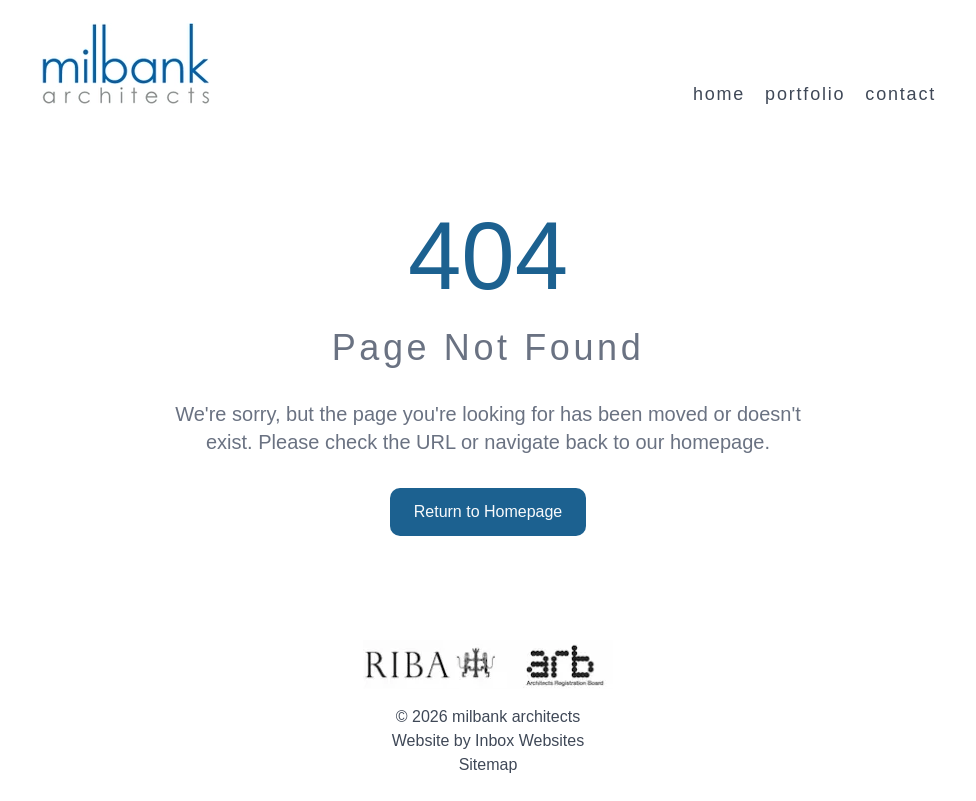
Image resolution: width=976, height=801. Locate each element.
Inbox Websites (529, 740)
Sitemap (488, 764)
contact (900, 94)
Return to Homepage (488, 511)
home (719, 94)
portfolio (805, 94)
